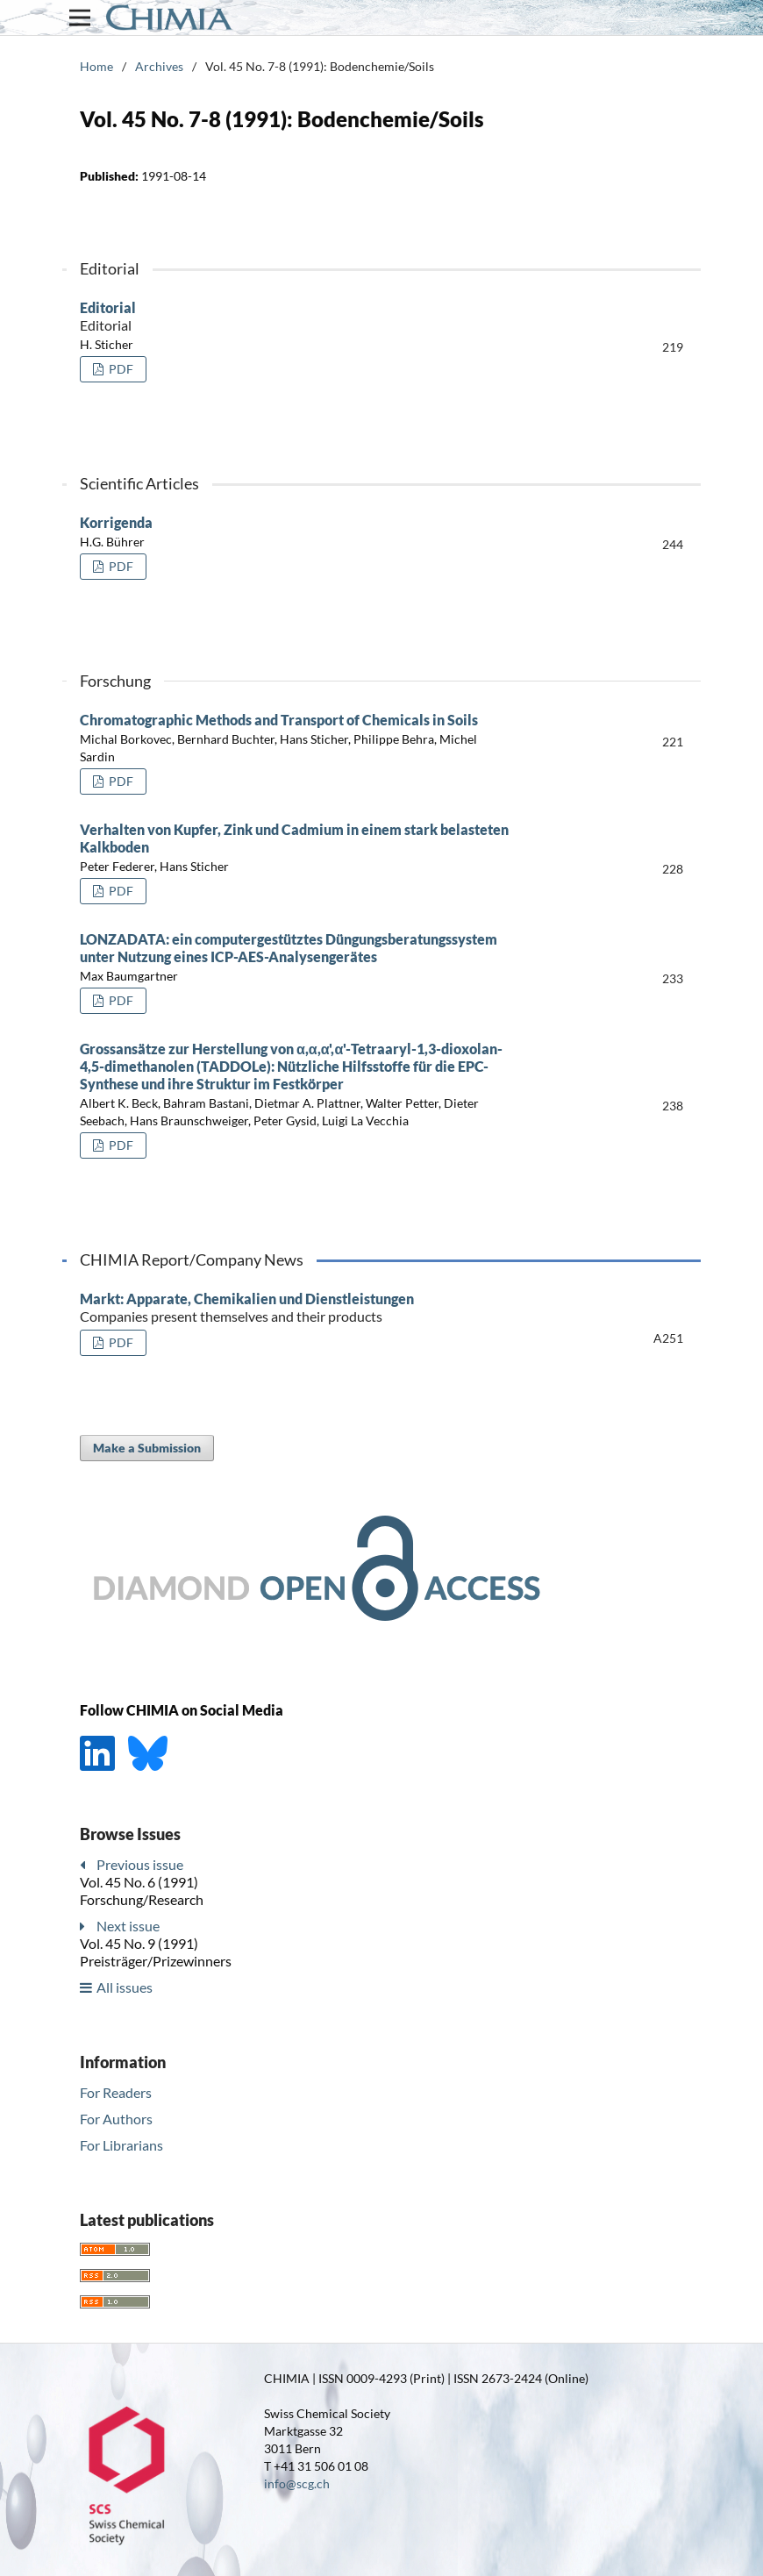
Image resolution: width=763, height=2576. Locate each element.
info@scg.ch (297, 2483)
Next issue (128, 1925)
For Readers (116, 2092)
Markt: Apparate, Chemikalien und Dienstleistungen (302, 1307)
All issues (124, 1987)
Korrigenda (116, 522)
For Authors (116, 2118)
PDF (119, 368)
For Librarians (121, 2145)
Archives (159, 66)
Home (96, 66)
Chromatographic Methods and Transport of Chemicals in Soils (279, 719)
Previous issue (139, 1864)
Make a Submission (147, 1447)
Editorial (302, 316)
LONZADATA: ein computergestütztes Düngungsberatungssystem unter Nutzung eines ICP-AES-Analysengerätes (288, 948)
